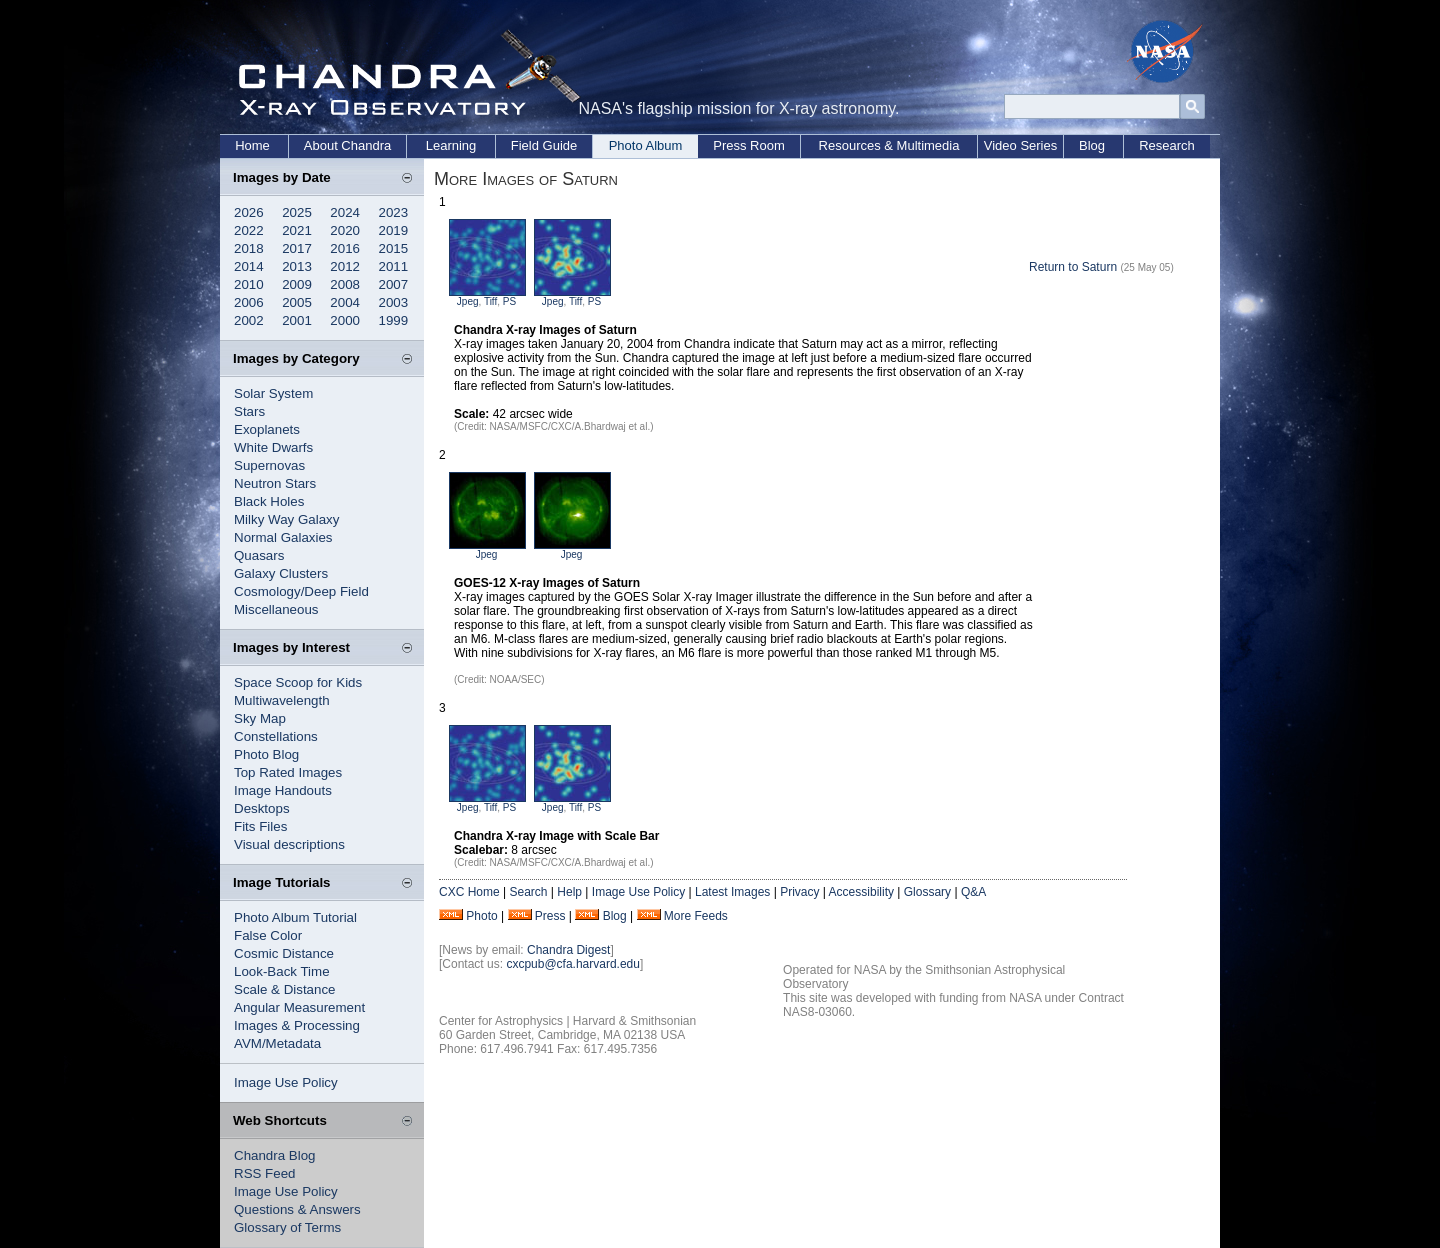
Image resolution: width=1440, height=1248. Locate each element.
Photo (481, 916)
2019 (394, 230)
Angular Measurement (299, 1007)
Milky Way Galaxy (286, 519)
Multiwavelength (282, 700)
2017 (297, 248)
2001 (297, 320)
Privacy (799, 892)
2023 (394, 212)
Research (1167, 145)
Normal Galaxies (283, 537)
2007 (394, 284)
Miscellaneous (276, 609)
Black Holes (269, 501)
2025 (297, 212)
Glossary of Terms (287, 1227)
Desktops (262, 808)
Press (550, 916)
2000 (345, 320)
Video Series (1020, 145)
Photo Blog (266, 754)
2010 (249, 284)
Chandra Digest (568, 950)
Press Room (749, 145)
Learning (451, 145)
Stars (249, 411)
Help (569, 892)
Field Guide (544, 145)
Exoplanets (267, 429)
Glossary (927, 892)
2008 (345, 284)
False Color (268, 935)
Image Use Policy (286, 1082)
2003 (394, 302)
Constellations (276, 736)
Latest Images (732, 892)
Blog (1092, 145)
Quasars (259, 555)
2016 (345, 248)
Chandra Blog (275, 1155)
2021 (297, 230)
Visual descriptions (289, 844)
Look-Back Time (282, 971)
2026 (249, 212)
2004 (345, 302)
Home (252, 145)
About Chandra (347, 145)
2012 (345, 266)
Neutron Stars (275, 483)
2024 (345, 212)
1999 (394, 320)
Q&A (973, 892)
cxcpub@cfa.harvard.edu (573, 964)
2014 (249, 266)
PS (509, 301)
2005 (297, 302)
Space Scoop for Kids (298, 682)
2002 (249, 320)
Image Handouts (283, 790)
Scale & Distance (285, 989)
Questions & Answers (297, 1209)
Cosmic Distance (284, 953)
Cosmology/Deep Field (301, 591)
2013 (297, 266)
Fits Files (260, 826)
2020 (345, 230)
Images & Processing (297, 1025)
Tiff (490, 301)
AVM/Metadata (277, 1043)
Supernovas (269, 465)
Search (528, 892)
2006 (249, 302)
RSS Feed (265, 1173)
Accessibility (861, 892)
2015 (394, 248)
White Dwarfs (273, 447)
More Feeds (696, 916)
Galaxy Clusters (281, 573)
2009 (297, 284)
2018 (249, 248)
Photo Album (646, 145)
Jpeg (468, 301)
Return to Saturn (1073, 267)
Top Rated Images (288, 772)
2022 (249, 230)
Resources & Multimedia (889, 145)
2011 (394, 266)
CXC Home (469, 892)
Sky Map (260, 718)
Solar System (273, 393)
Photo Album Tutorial (295, 917)
